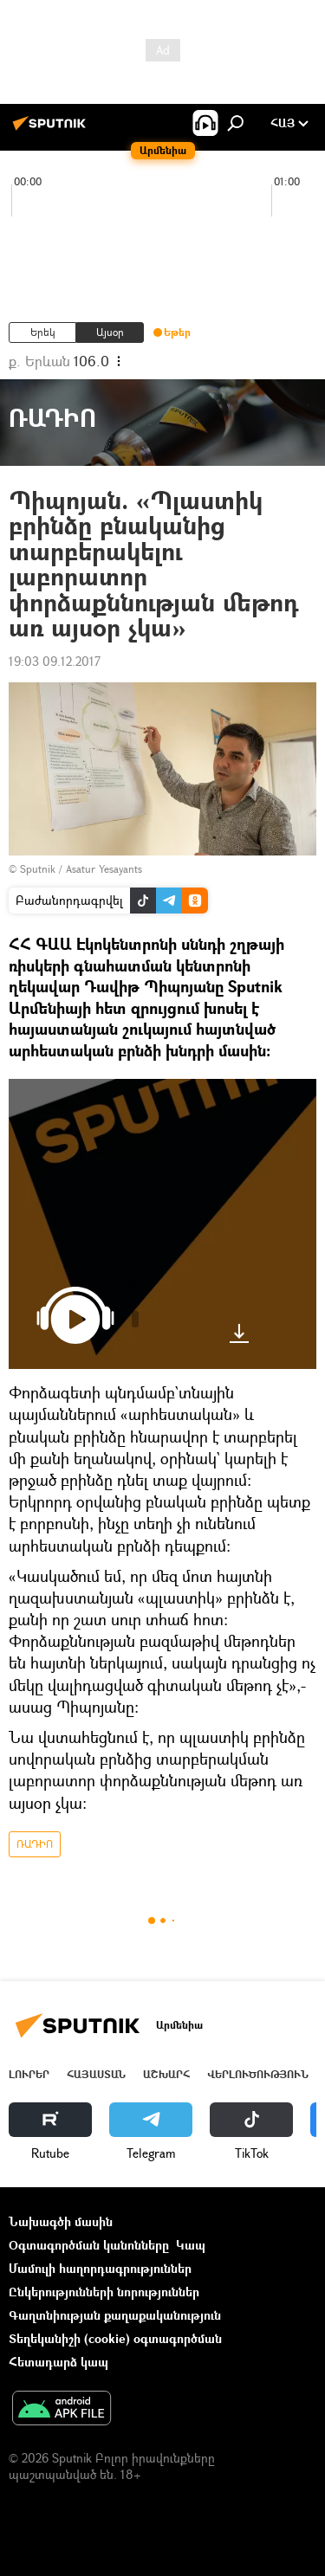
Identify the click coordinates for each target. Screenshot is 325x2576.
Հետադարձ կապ (58, 2361)
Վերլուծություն (258, 2074)
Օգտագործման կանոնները (89, 2245)
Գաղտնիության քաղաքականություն (115, 2315)
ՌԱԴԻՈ (34, 1844)
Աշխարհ (166, 2074)
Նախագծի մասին (61, 2221)
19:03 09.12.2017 (55, 661)
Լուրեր (29, 2074)
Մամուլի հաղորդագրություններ (100, 2268)
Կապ (190, 2245)
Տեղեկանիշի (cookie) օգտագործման (115, 2338)
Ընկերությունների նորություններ (104, 2291)
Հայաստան (96, 2074)
